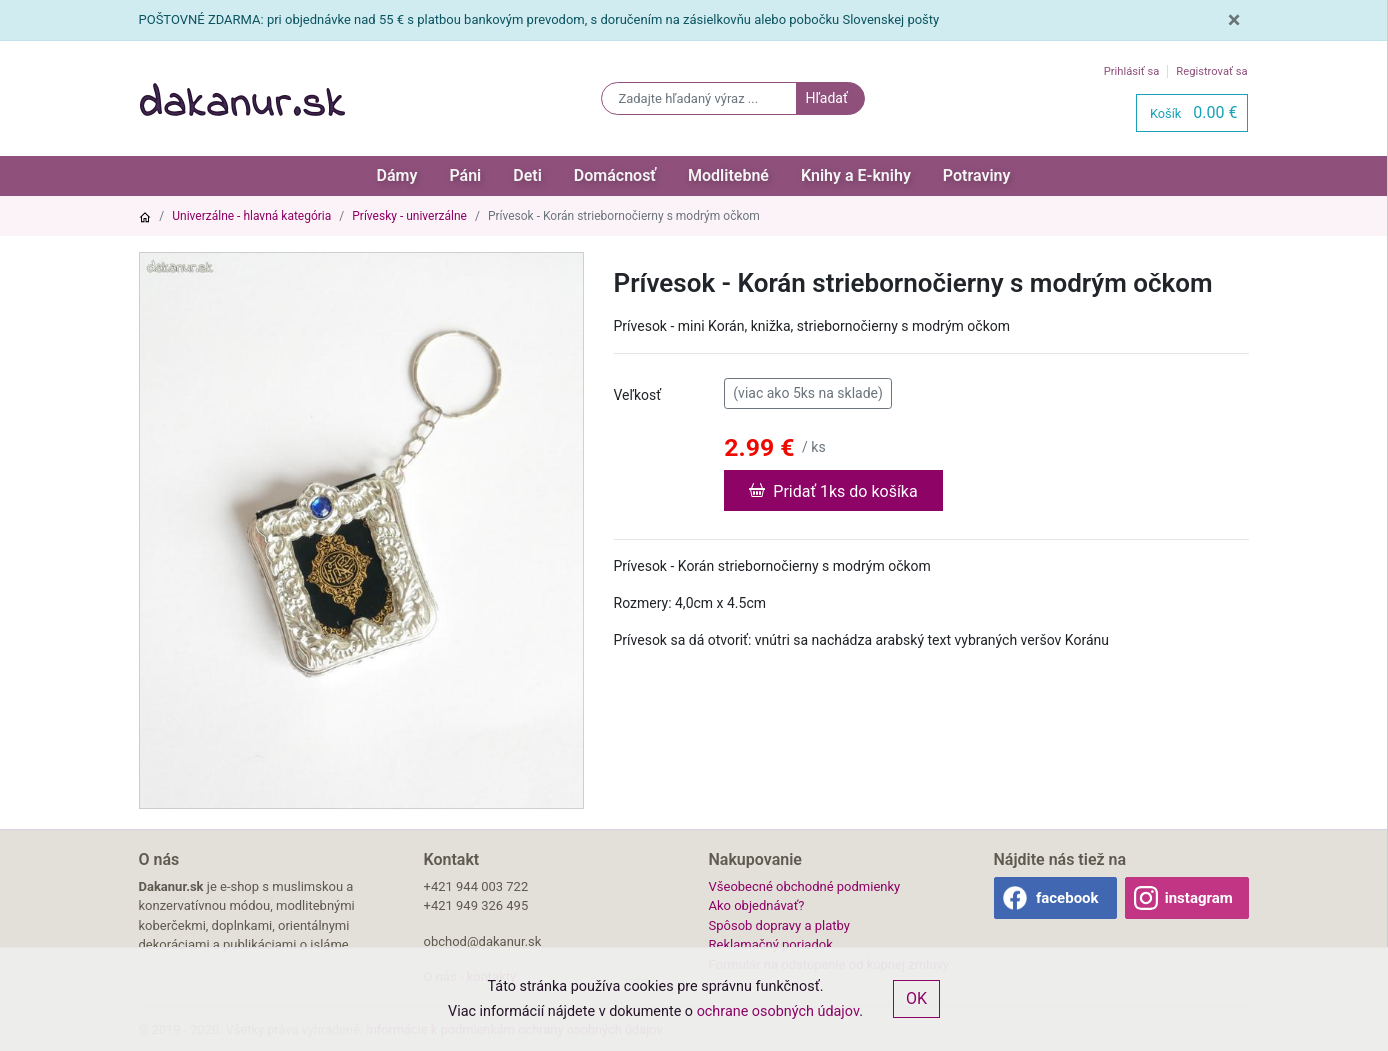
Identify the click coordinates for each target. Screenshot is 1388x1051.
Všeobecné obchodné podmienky (805, 886)
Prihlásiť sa (1132, 71)
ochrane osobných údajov (778, 1011)
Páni (465, 175)
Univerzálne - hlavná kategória (251, 216)
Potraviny (977, 175)
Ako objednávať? (757, 905)
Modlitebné (728, 175)
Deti (527, 175)
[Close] (1234, 20)
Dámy (397, 175)
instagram (1199, 898)
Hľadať (826, 98)
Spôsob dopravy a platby (779, 925)
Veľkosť (638, 395)
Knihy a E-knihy (856, 175)
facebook (1067, 898)
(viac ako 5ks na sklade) (808, 392)
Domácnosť (615, 175)
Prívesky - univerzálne (409, 216)
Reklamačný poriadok (771, 944)
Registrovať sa (1211, 71)
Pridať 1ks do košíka (833, 490)
